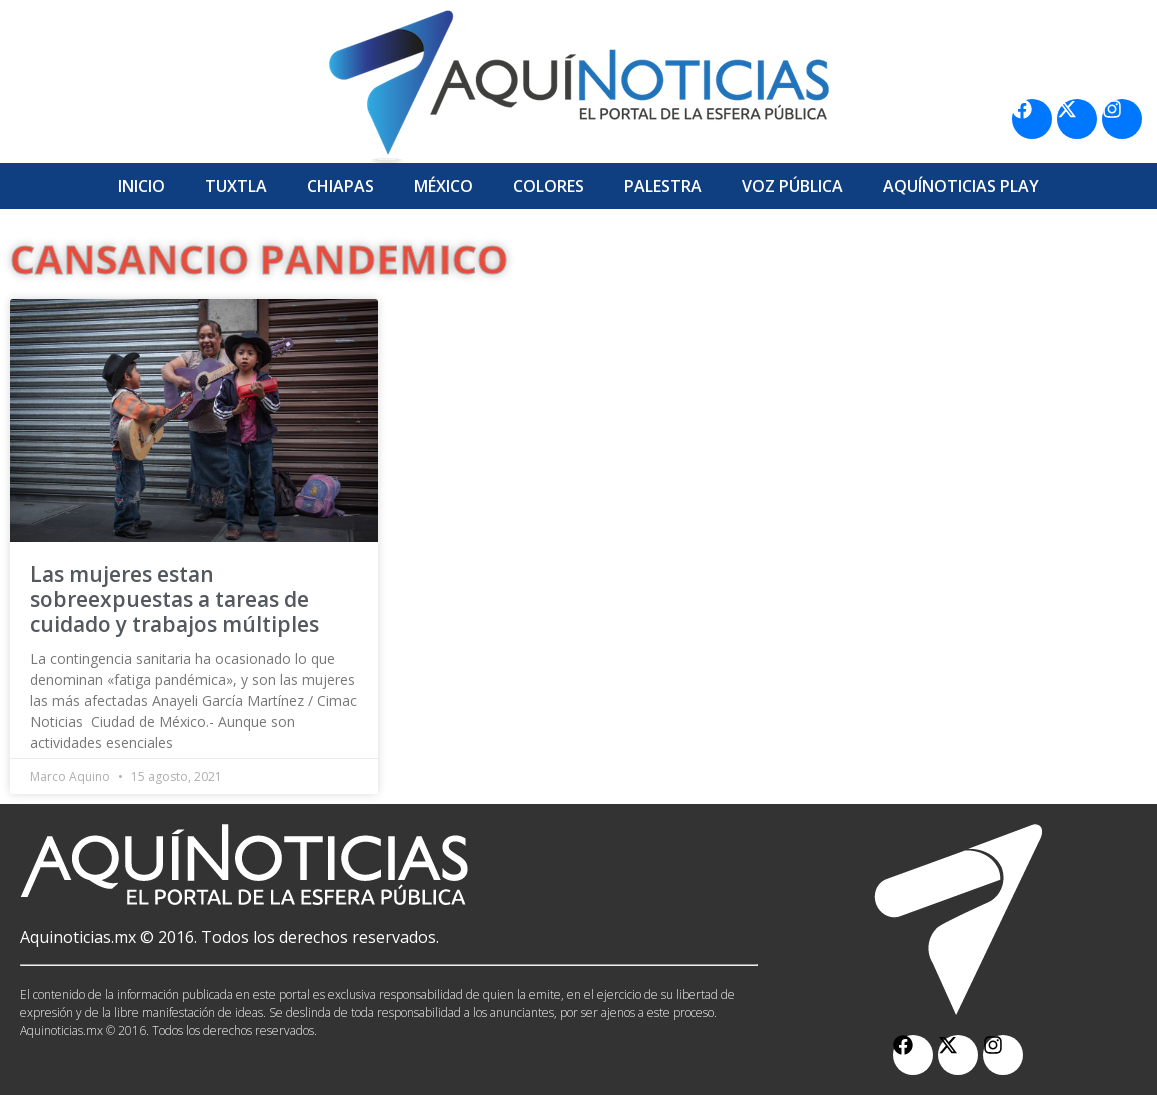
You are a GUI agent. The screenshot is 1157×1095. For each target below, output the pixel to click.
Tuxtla (236, 186)
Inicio (141, 186)
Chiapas (340, 186)
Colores (548, 186)
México (443, 186)
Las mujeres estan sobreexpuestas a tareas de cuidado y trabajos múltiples (174, 599)
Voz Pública (792, 186)
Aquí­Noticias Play (961, 186)
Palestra (663, 186)
